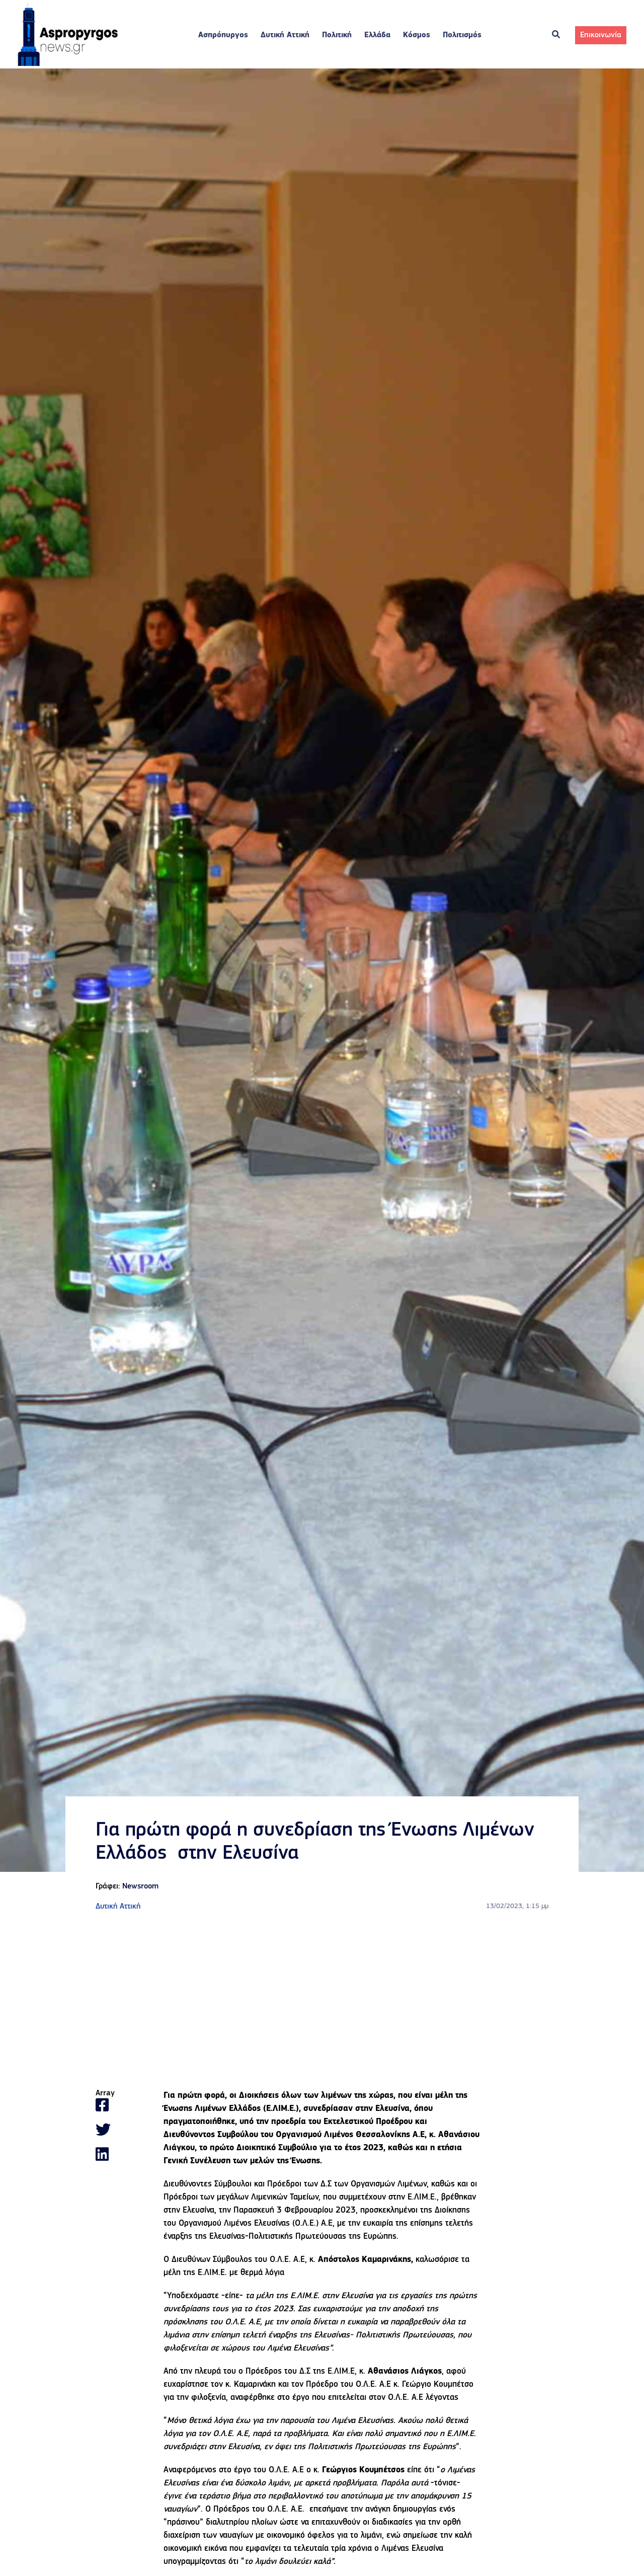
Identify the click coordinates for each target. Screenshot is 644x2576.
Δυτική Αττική (285, 35)
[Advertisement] (322, 2000)
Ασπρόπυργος (223, 35)
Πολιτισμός (462, 35)
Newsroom (140, 1886)
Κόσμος (416, 35)
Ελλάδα (377, 35)
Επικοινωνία (600, 35)
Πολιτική (337, 35)
